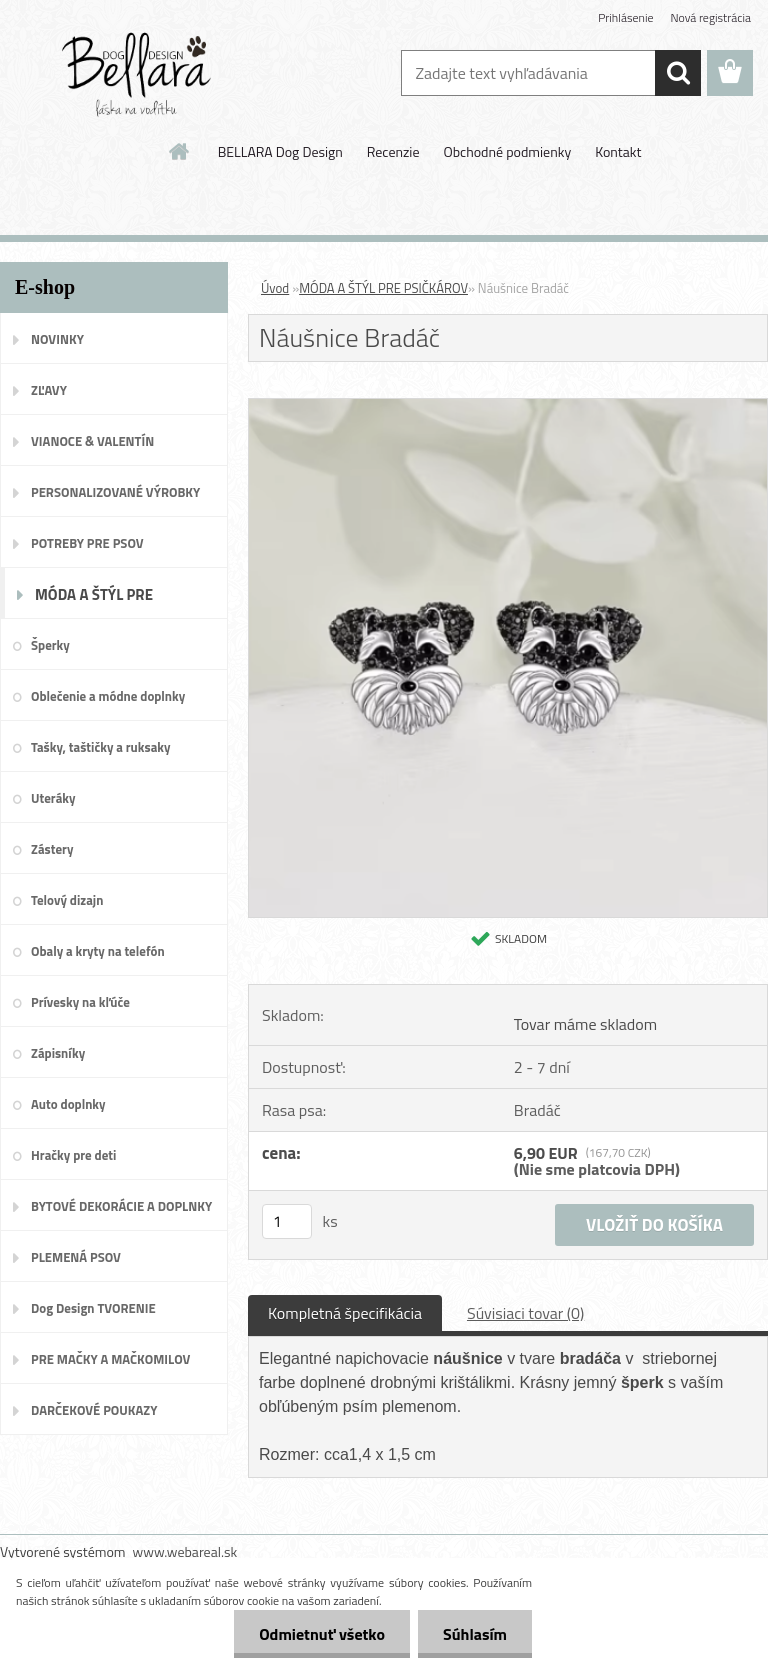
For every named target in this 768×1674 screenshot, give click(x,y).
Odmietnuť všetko (322, 1634)
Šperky (50, 645)
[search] (678, 73)
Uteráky (53, 798)
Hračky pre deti (73, 1155)
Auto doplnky (68, 1104)
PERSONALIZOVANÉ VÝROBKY (115, 492)
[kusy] (287, 1221)
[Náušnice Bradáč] (508, 407)
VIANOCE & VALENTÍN (92, 441)
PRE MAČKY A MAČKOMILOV (110, 1359)
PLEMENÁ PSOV (76, 1257)
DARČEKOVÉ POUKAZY (94, 1410)
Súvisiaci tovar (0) (525, 1313)
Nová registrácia (710, 17)
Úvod (275, 288)
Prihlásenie (625, 17)
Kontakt (618, 151)
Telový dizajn (67, 900)
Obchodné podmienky (507, 151)
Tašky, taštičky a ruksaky (100, 747)
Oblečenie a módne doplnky (108, 696)
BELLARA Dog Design (280, 151)
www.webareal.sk (185, 1551)
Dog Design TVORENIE (93, 1308)
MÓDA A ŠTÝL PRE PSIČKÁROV (94, 601)
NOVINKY (57, 339)
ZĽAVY (49, 390)
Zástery (52, 849)
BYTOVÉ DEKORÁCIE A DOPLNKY (121, 1206)
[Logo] (137, 74)
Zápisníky (58, 1053)
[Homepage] (180, 151)
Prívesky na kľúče (80, 1002)
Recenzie (393, 151)
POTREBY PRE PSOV (87, 543)
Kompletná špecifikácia (345, 1313)
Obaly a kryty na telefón (98, 951)
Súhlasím (475, 1634)
